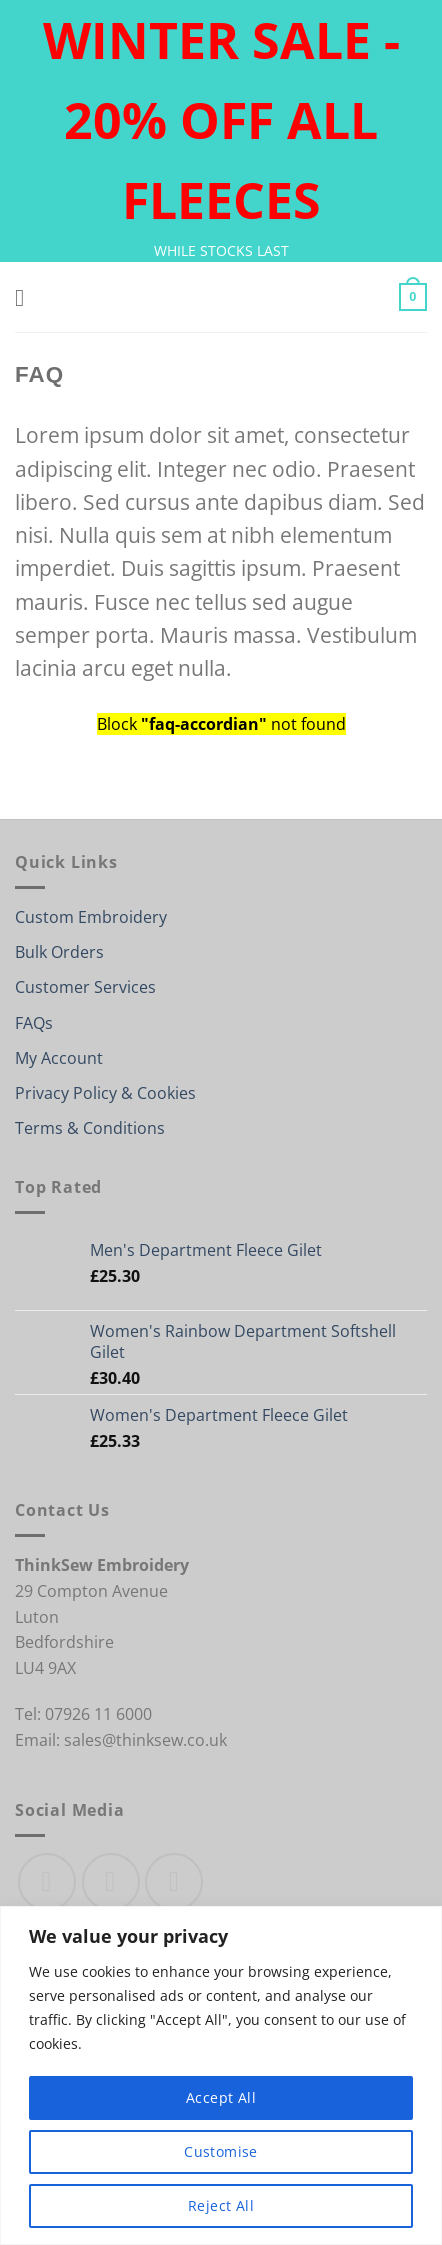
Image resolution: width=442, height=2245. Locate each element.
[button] (27, 297)
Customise (221, 2151)
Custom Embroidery (91, 917)
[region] (221, 2075)
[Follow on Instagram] (111, 1882)
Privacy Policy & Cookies (105, 1093)
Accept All (221, 2097)
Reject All (221, 2205)
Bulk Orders (59, 952)
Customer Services (85, 987)
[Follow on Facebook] (47, 1882)
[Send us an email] (174, 1882)
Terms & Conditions (90, 1128)
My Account (59, 1058)
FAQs (34, 1023)
